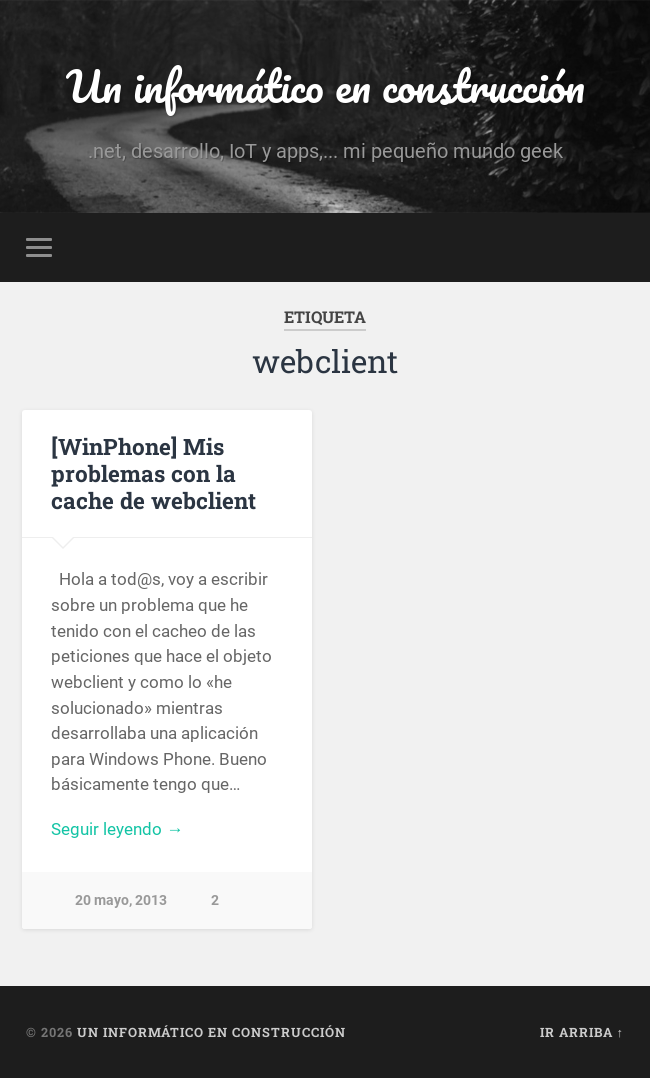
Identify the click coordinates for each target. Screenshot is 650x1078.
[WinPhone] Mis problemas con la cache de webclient (153, 473)
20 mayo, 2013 (121, 900)
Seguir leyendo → (117, 829)
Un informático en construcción (325, 85)
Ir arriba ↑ (582, 1032)
